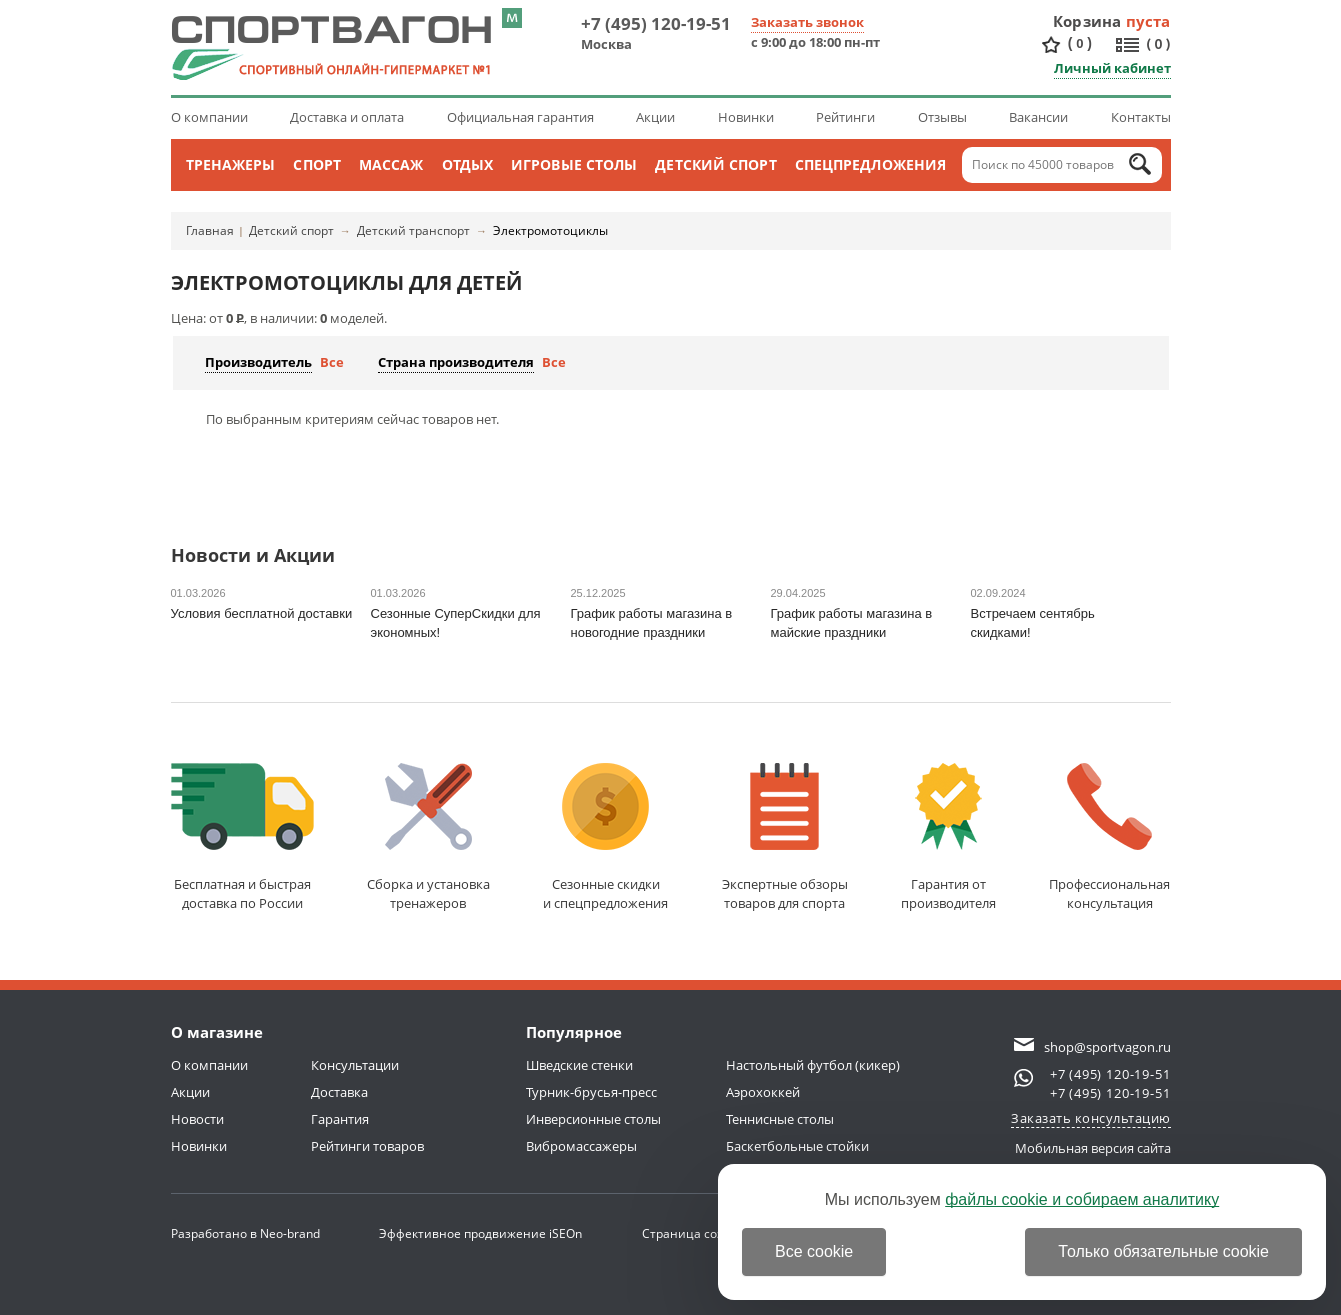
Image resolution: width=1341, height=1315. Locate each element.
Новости (197, 1119)
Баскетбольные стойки (797, 1146)
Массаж (391, 164)
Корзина (1087, 21)
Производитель (258, 362)
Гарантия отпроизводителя (948, 837)
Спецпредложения (871, 164)
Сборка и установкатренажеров (428, 837)
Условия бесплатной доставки (262, 613)
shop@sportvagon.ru (1107, 1047)
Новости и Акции (253, 556)
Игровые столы (574, 164)
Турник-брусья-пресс (591, 1092)
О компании (209, 117)
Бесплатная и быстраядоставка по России (242, 837)
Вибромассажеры (581, 1146)
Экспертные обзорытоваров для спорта (785, 837)
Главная (210, 230)
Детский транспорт (413, 230)
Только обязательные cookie (1163, 1251)
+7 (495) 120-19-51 (656, 23)
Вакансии (1038, 117)
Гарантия (340, 1119)
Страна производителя (456, 362)
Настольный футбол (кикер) (813, 1065)
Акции (655, 117)
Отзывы (942, 117)
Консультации (355, 1065)
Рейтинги (845, 117)
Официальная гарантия (520, 117)
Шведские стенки (579, 1065)
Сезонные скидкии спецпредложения (605, 837)
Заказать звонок (807, 22)
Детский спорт (715, 164)
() (1080, 43)
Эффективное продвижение (480, 1233)
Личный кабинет (1112, 68)
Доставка (339, 1092)
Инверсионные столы (593, 1119)
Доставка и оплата (347, 117)
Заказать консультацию (1091, 1118)
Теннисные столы (780, 1119)
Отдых (468, 164)
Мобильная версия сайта (1093, 1148)
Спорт (317, 164)
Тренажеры (231, 164)
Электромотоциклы (550, 230)
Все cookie (814, 1251)
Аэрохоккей (763, 1092)
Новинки (746, 117)
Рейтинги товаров (367, 1146)
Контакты (1141, 117)
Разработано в (245, 1233)
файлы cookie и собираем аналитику (1082, 1199)
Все (332, 362)
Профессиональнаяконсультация (1109, 837)
